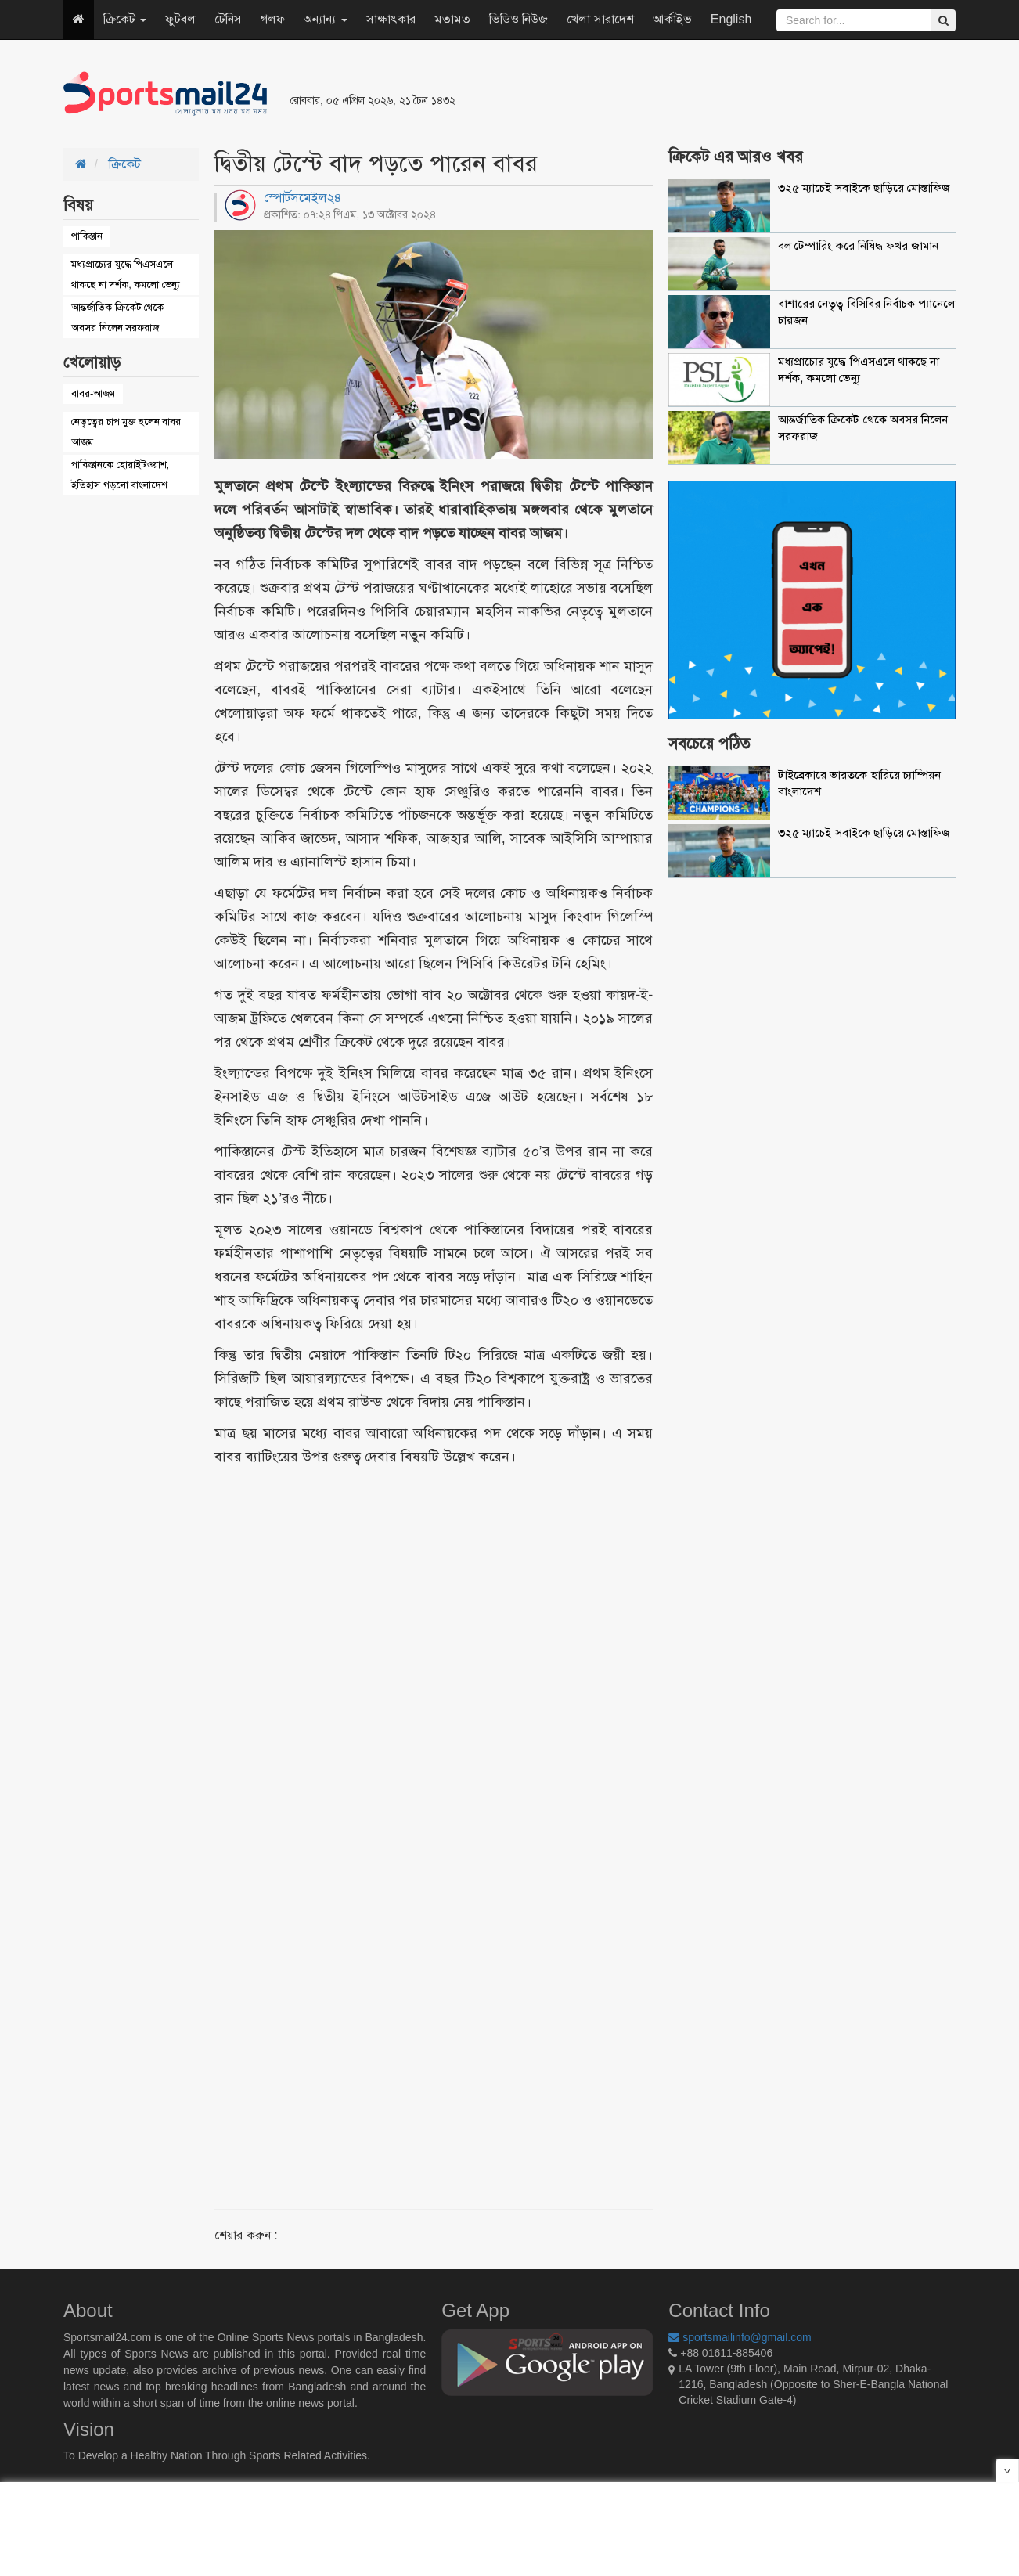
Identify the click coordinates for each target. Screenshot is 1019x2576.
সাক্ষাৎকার (391, 19)
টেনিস (228, 19)
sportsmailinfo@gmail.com (739, 2337)
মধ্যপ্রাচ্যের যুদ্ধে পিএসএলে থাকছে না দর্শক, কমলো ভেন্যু (125, 274)
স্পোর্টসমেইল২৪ (303, 197)
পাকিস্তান (87, 236)
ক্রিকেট (124, 19)
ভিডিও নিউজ (518, 19)
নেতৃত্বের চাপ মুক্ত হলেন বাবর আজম (126, 432)
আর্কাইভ (672, 19)
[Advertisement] (700, 93)
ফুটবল (180, 19)
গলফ (273, 19)
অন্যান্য (325, 19)
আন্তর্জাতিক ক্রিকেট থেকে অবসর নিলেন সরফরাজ (117, 317)
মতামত (452, 19)
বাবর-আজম (93, 393)
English (731, 19)
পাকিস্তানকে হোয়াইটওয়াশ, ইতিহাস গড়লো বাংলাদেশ (120, 475)
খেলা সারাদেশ (600, 19)
